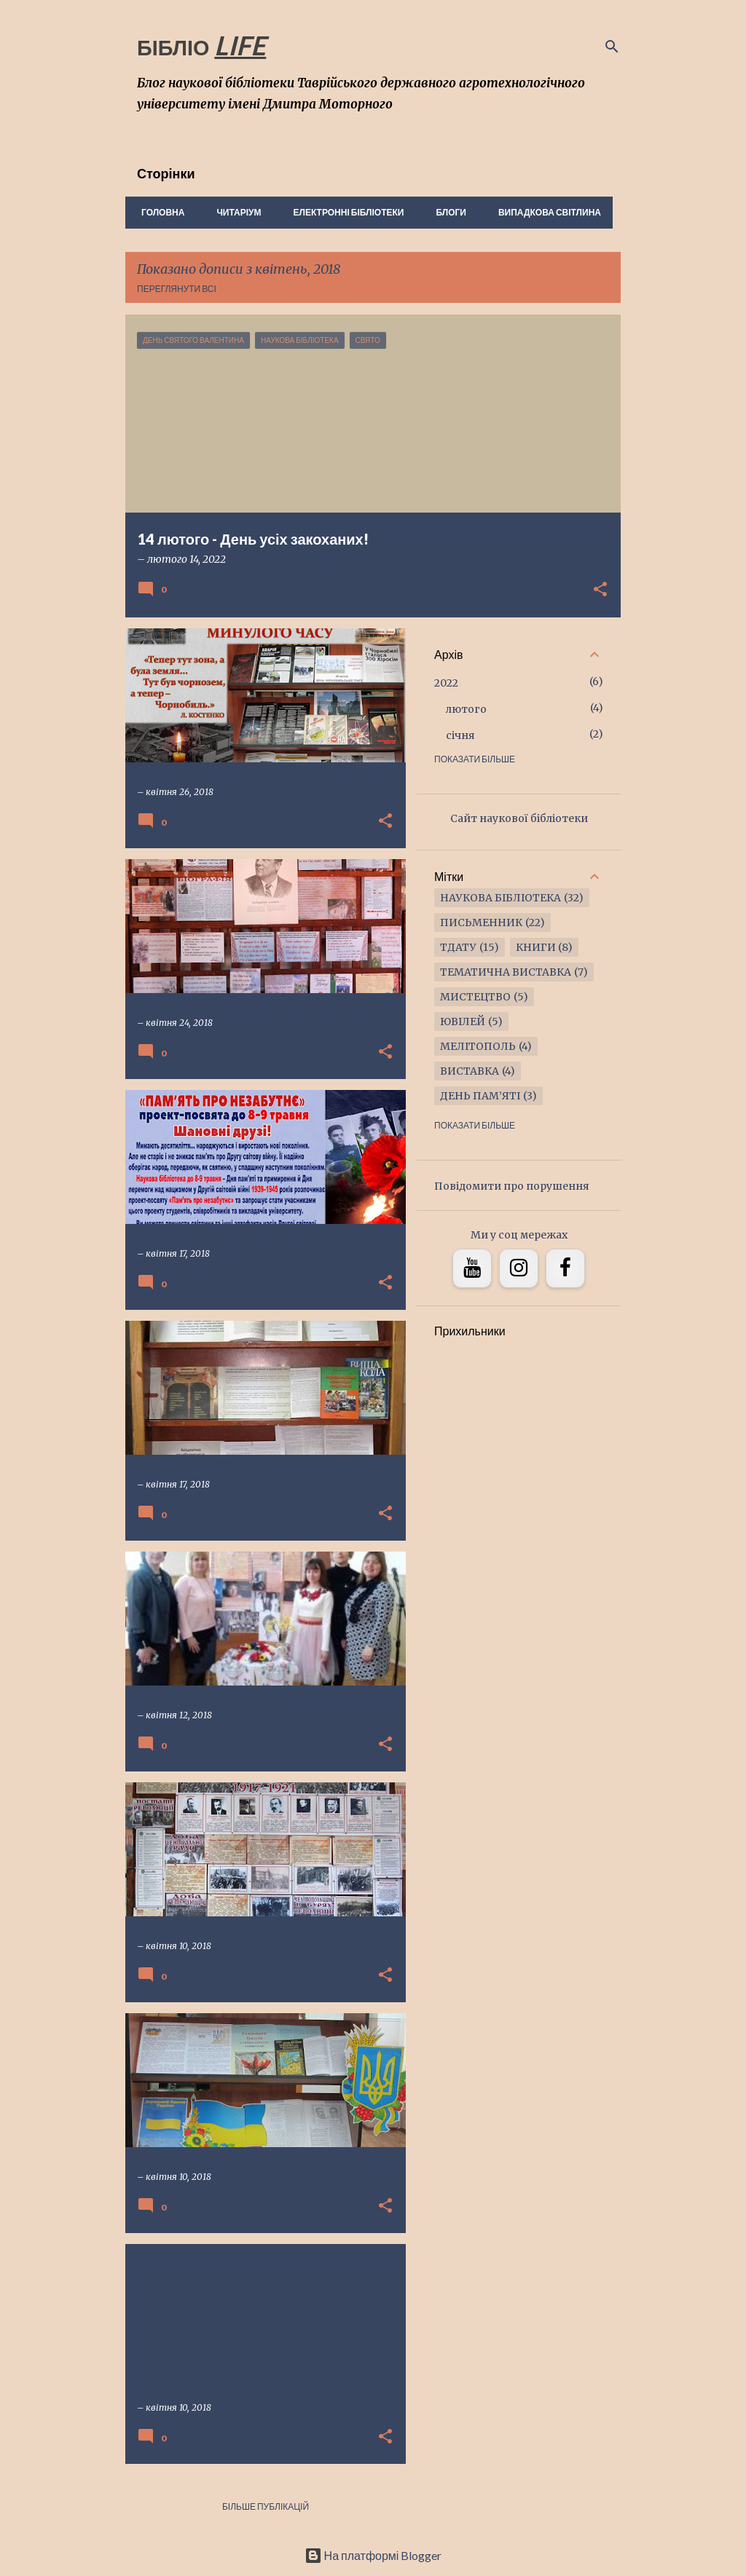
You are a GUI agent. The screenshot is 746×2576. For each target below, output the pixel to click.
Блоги (446, 212)
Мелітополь (478, 1046)
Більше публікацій (265, 2506)
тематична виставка (505, 972)
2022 (446, 683)
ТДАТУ (458, 947)
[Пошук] (612, 46)
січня (460, 735)
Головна (158, 212)
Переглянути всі (176, 288)
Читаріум (234, 212)
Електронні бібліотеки (344, 212)
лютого (466, 709)
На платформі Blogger (373, 2555)
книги (536, 947)
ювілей (462, 1021)
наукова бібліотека (500, 897)
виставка (469, 1071)
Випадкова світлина (545, 212)
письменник (481, 922)
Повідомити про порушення (511, 1186)
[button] (600, 590)
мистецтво (475, 996)
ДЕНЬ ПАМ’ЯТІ (480, 1095)
